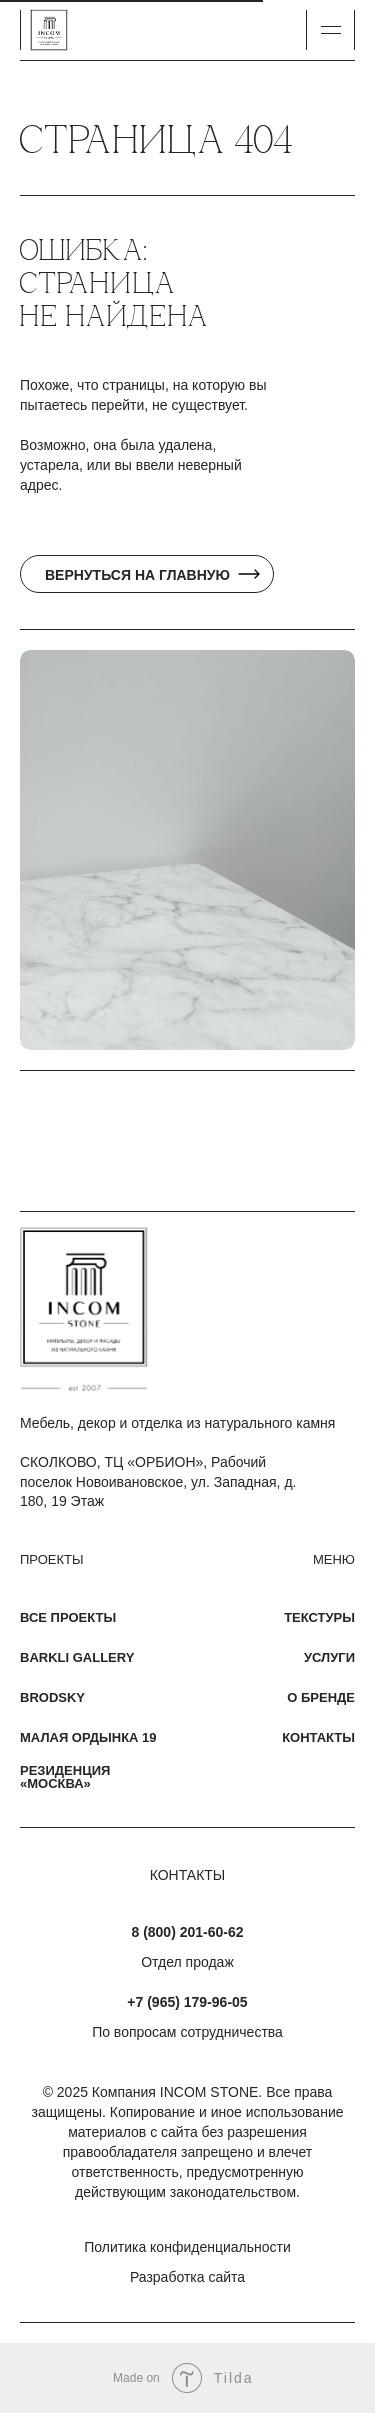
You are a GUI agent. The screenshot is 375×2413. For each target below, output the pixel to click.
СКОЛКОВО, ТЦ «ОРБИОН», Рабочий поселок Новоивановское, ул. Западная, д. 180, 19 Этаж (158, 1481)
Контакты (318, 1737)
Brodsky (52, 1697)
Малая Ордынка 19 (88, 1737)
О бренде (321, 1697)
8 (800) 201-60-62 (187, 1932)
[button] (331, 30)
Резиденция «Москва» (65, 1777)
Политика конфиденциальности (187, 2247)
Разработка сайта (187, 2277)
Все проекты (68, 1617)
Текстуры (319, 1617)
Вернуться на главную (137, 575)
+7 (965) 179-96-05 (187, 2002)
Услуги (329, 1657)
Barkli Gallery (77, 1657)
